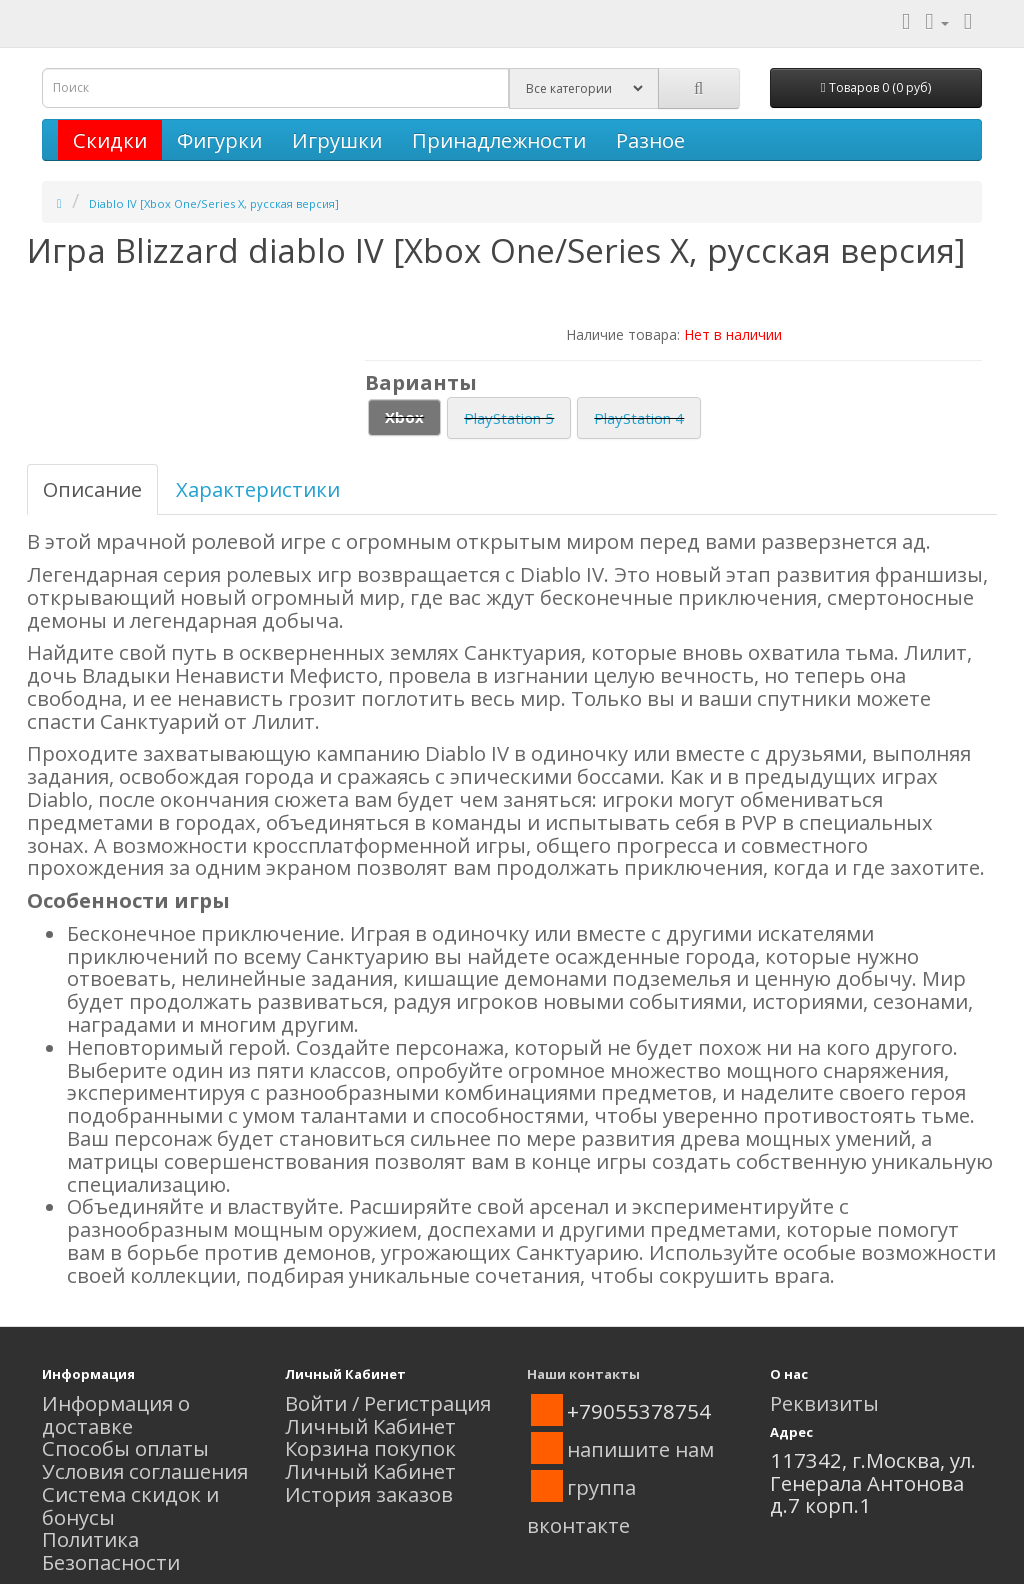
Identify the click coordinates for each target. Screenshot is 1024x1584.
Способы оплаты (125, 1448)
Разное (650, 140)
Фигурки (219, 140)
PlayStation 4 (639, 418)
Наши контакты (583, 1374)
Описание (92, 489)
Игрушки (337, 140)
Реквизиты (824, 1403)
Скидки (110, 140)
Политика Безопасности (111, 1550)
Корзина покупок (370, 1448)
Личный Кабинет (370, 1426)
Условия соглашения (145, 1471)
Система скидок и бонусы (130, 1505)
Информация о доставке (116, 1414)
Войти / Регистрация (388, 1403)
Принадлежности (499, 140)
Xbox (404, 417)
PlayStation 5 (509, 418)
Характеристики (258, 489)
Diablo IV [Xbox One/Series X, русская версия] (214, 203)
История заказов (369, 1494)
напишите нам (640, 1449)
